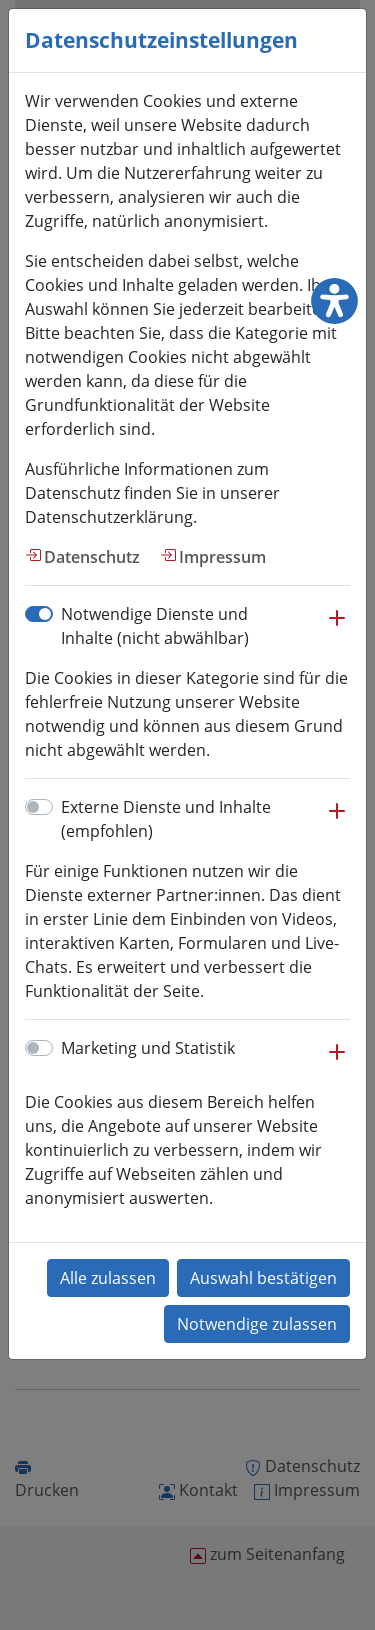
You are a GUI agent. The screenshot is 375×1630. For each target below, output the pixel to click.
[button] (337, 628)
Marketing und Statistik (148, 1048)
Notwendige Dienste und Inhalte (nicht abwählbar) (155, 626)
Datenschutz (92, 557)
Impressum (222, 557)
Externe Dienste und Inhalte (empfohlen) (166, 819)
